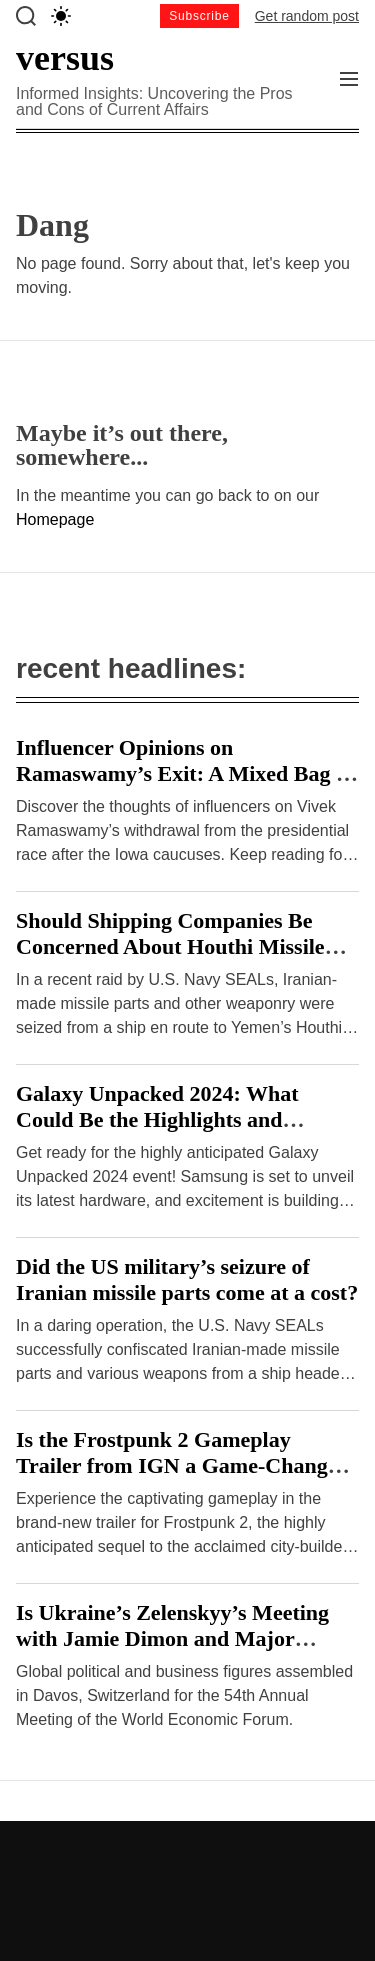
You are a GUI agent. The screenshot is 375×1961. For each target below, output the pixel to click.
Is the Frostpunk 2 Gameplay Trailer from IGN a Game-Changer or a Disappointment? (181, 1465)
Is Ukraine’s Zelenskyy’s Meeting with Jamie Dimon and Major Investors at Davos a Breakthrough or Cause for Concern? (180, 1651)
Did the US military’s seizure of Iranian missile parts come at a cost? (187, 1279)
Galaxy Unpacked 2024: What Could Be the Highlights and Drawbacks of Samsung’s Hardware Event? (185, 1132)
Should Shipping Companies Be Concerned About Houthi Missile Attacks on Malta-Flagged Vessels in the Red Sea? (185, 959)
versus (65, 58)
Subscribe (199, 16)
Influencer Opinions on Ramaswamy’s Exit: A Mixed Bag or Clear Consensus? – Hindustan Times (186, 786)
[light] (61, 16)
